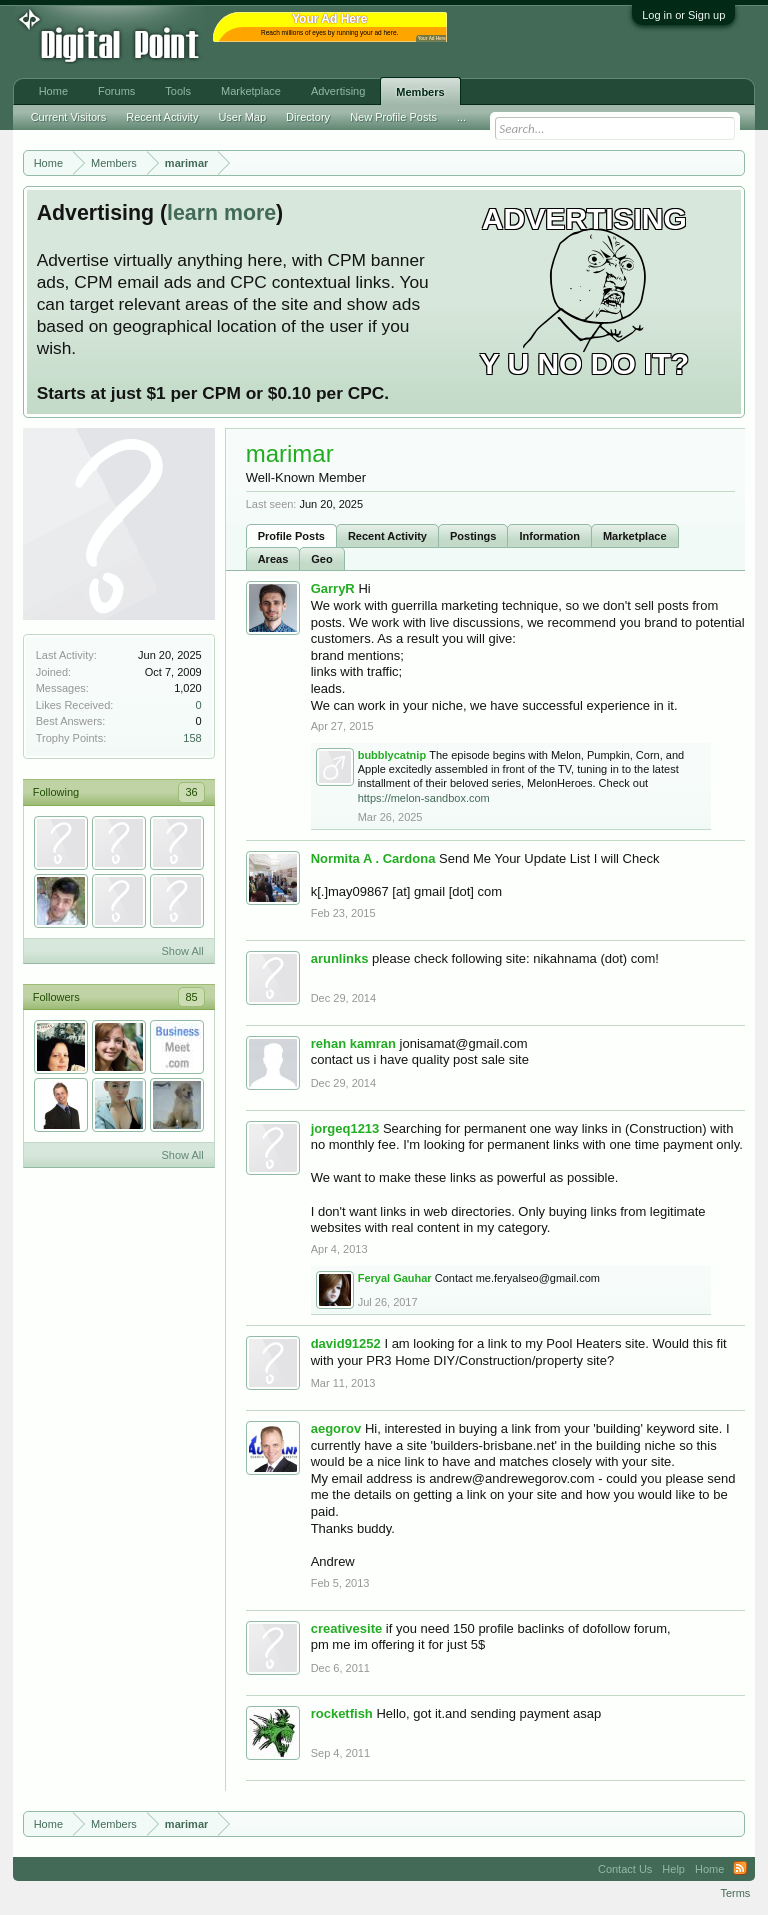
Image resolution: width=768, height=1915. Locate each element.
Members (420, 92)
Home (53, 91)
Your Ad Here (432, 38)
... (461, 117)
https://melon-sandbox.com (424, 798)
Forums (116, 91)
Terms (735, 1893)
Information (549, 536)
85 (191, 997)
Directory (308, 117)
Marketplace (635, 536)
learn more (221, 213)
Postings (473, 536)
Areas (273, 559)
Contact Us (625, 1869)
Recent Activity (387, 536)
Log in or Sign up (683, 15)
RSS (740, 1869)
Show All (182, 951)
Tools (178, 91)
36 (191, 792)
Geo (321, 559)
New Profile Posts (393, 117)
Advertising (338, 91)
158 (192, 738)
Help (673, 1869)
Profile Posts (291, 536)
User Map (242, 117)
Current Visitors (69, 117)
